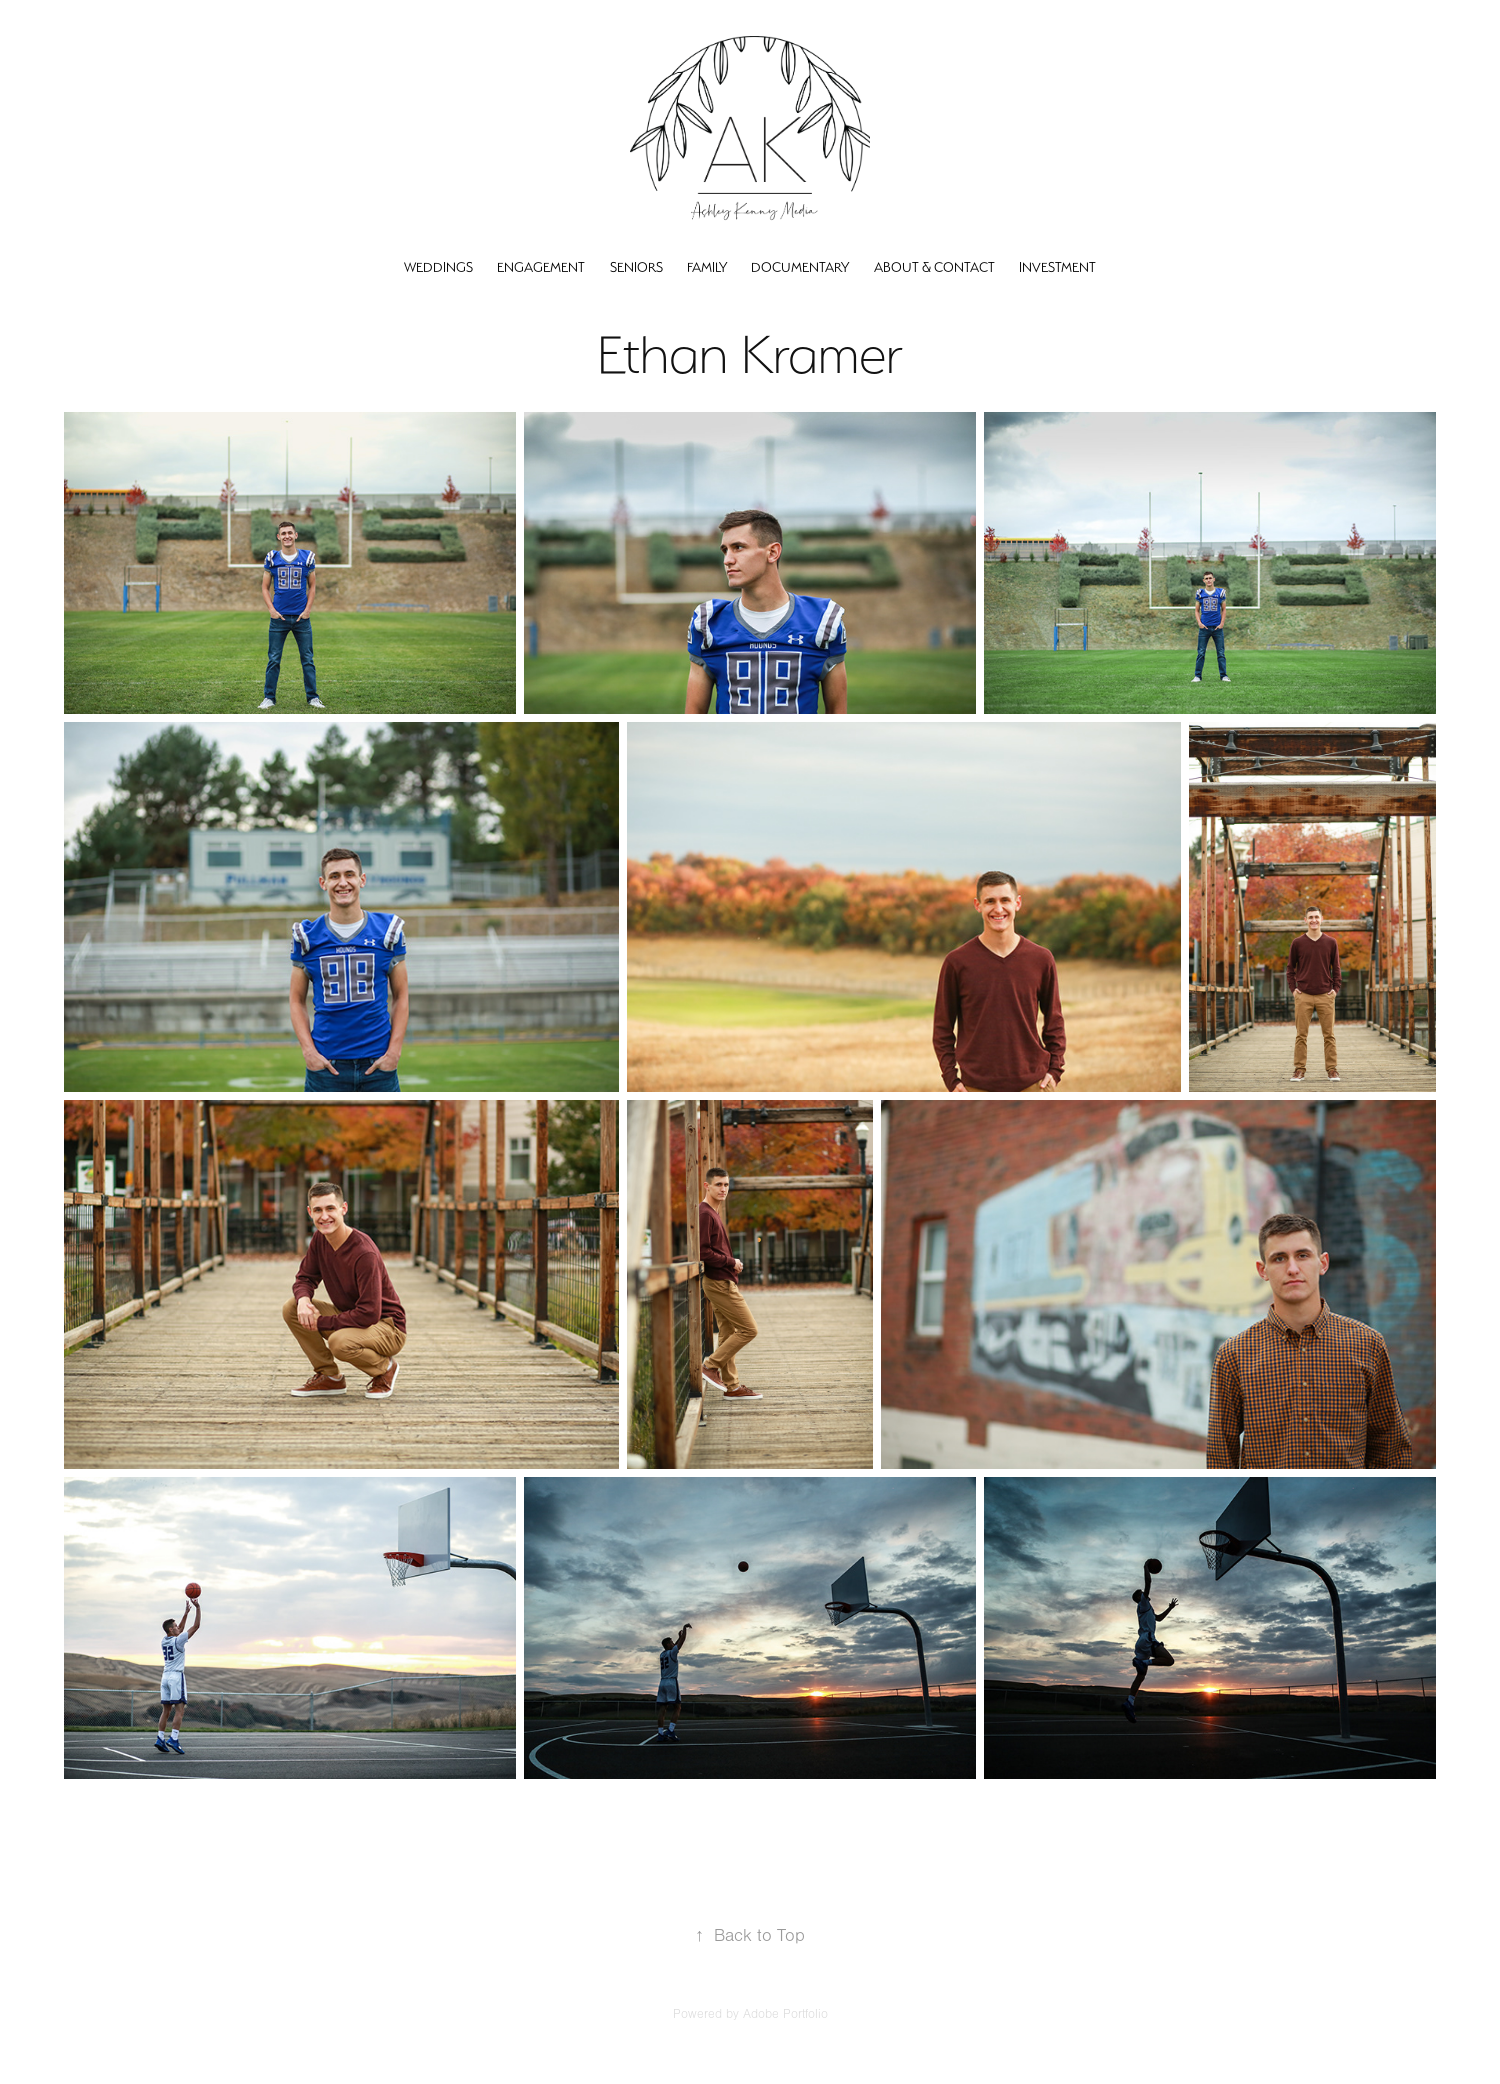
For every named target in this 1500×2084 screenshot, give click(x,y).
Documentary (800, 267)
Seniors (636, 267)
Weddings (438, 267)
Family (707, 267)
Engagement (541, 267)
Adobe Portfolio (785, 2014)
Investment (1057, 267)
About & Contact (934, 267)
